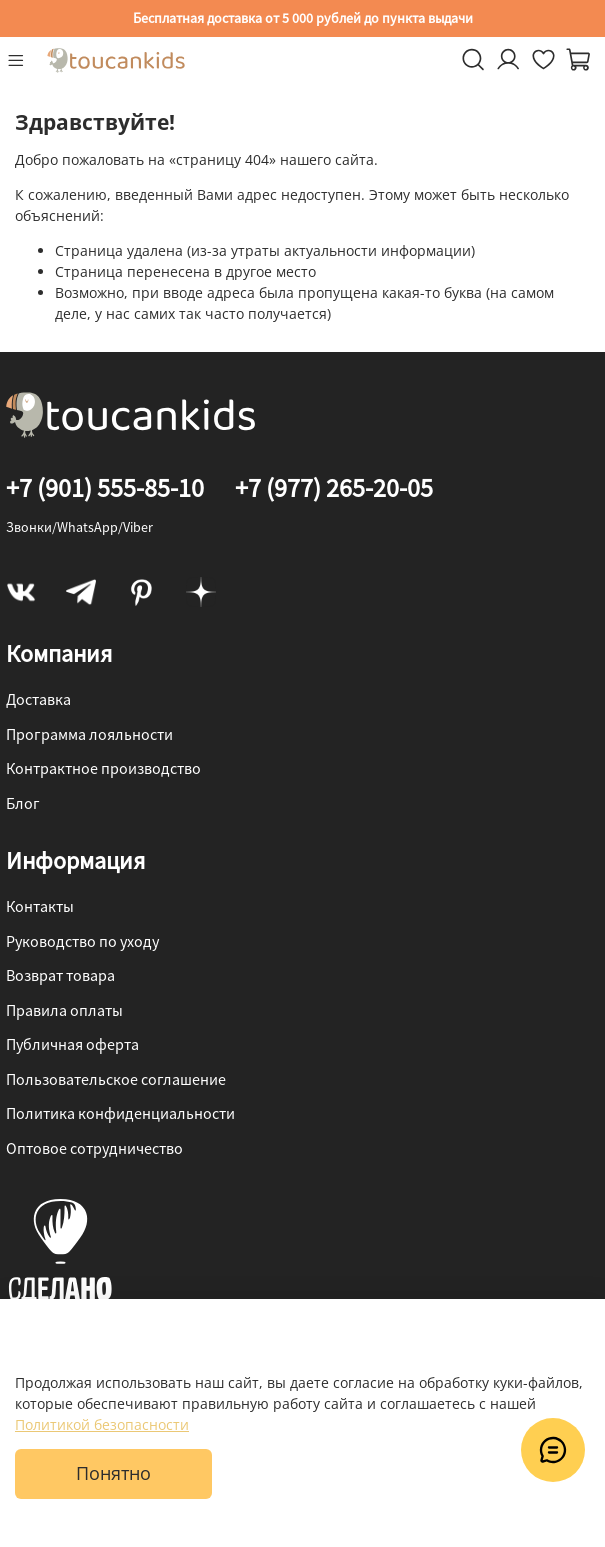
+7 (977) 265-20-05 (334, 487)
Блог (23, 803)
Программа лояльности (89, 734)
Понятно (113, 1473)
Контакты (40, 906)
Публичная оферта (72, 1044)
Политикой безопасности (102, 1424)
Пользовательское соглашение (116, 1079)
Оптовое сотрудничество (94, 1148)
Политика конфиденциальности (120, 1113)
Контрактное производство (103, 768)
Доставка (38, 699)
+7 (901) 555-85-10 (105, 487)
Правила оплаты (64, 1010)
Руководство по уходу (82, 941)
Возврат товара (60, 975)
